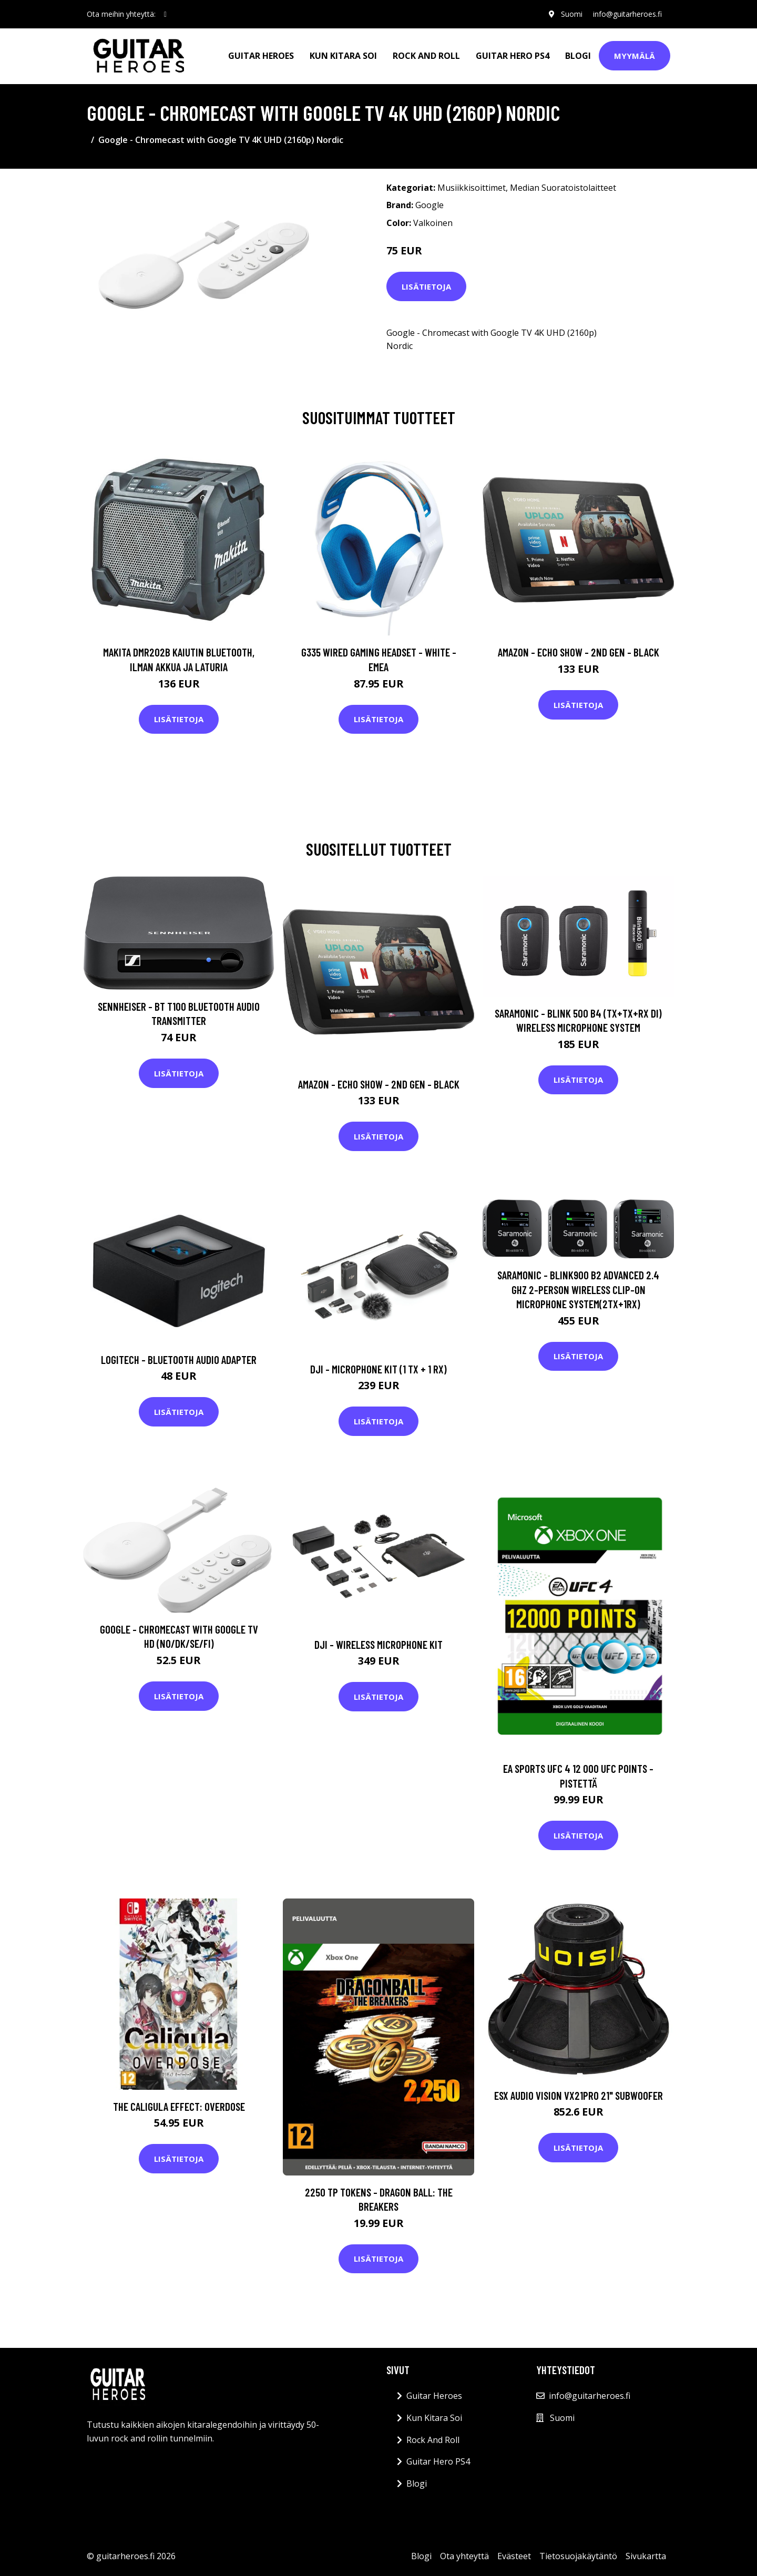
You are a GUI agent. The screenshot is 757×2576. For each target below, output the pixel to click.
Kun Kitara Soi (343, 55)
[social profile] (165, 14)
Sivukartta (646, 2556)
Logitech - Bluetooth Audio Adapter (179, 1359)
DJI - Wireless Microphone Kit (378, 1644)
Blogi (578, 55)
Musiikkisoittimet (471, 187)
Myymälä (634, 55)
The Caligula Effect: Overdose (179, 2106)
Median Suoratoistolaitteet (563, 187)
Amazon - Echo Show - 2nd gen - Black (578, 652)
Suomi (571, 14)
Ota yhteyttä (464, 2556)
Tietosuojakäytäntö (578, 2556)
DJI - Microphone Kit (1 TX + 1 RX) (378, 1369)
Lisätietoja (426, 286)
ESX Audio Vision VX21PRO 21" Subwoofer (578, 2095)
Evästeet (514, 2556)
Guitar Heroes (261, 55)
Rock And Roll (426, 55)
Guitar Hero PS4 (512, 55)
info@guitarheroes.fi (627, 14)
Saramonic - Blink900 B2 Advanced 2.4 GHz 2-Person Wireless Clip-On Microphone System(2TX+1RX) (578, 1289)
